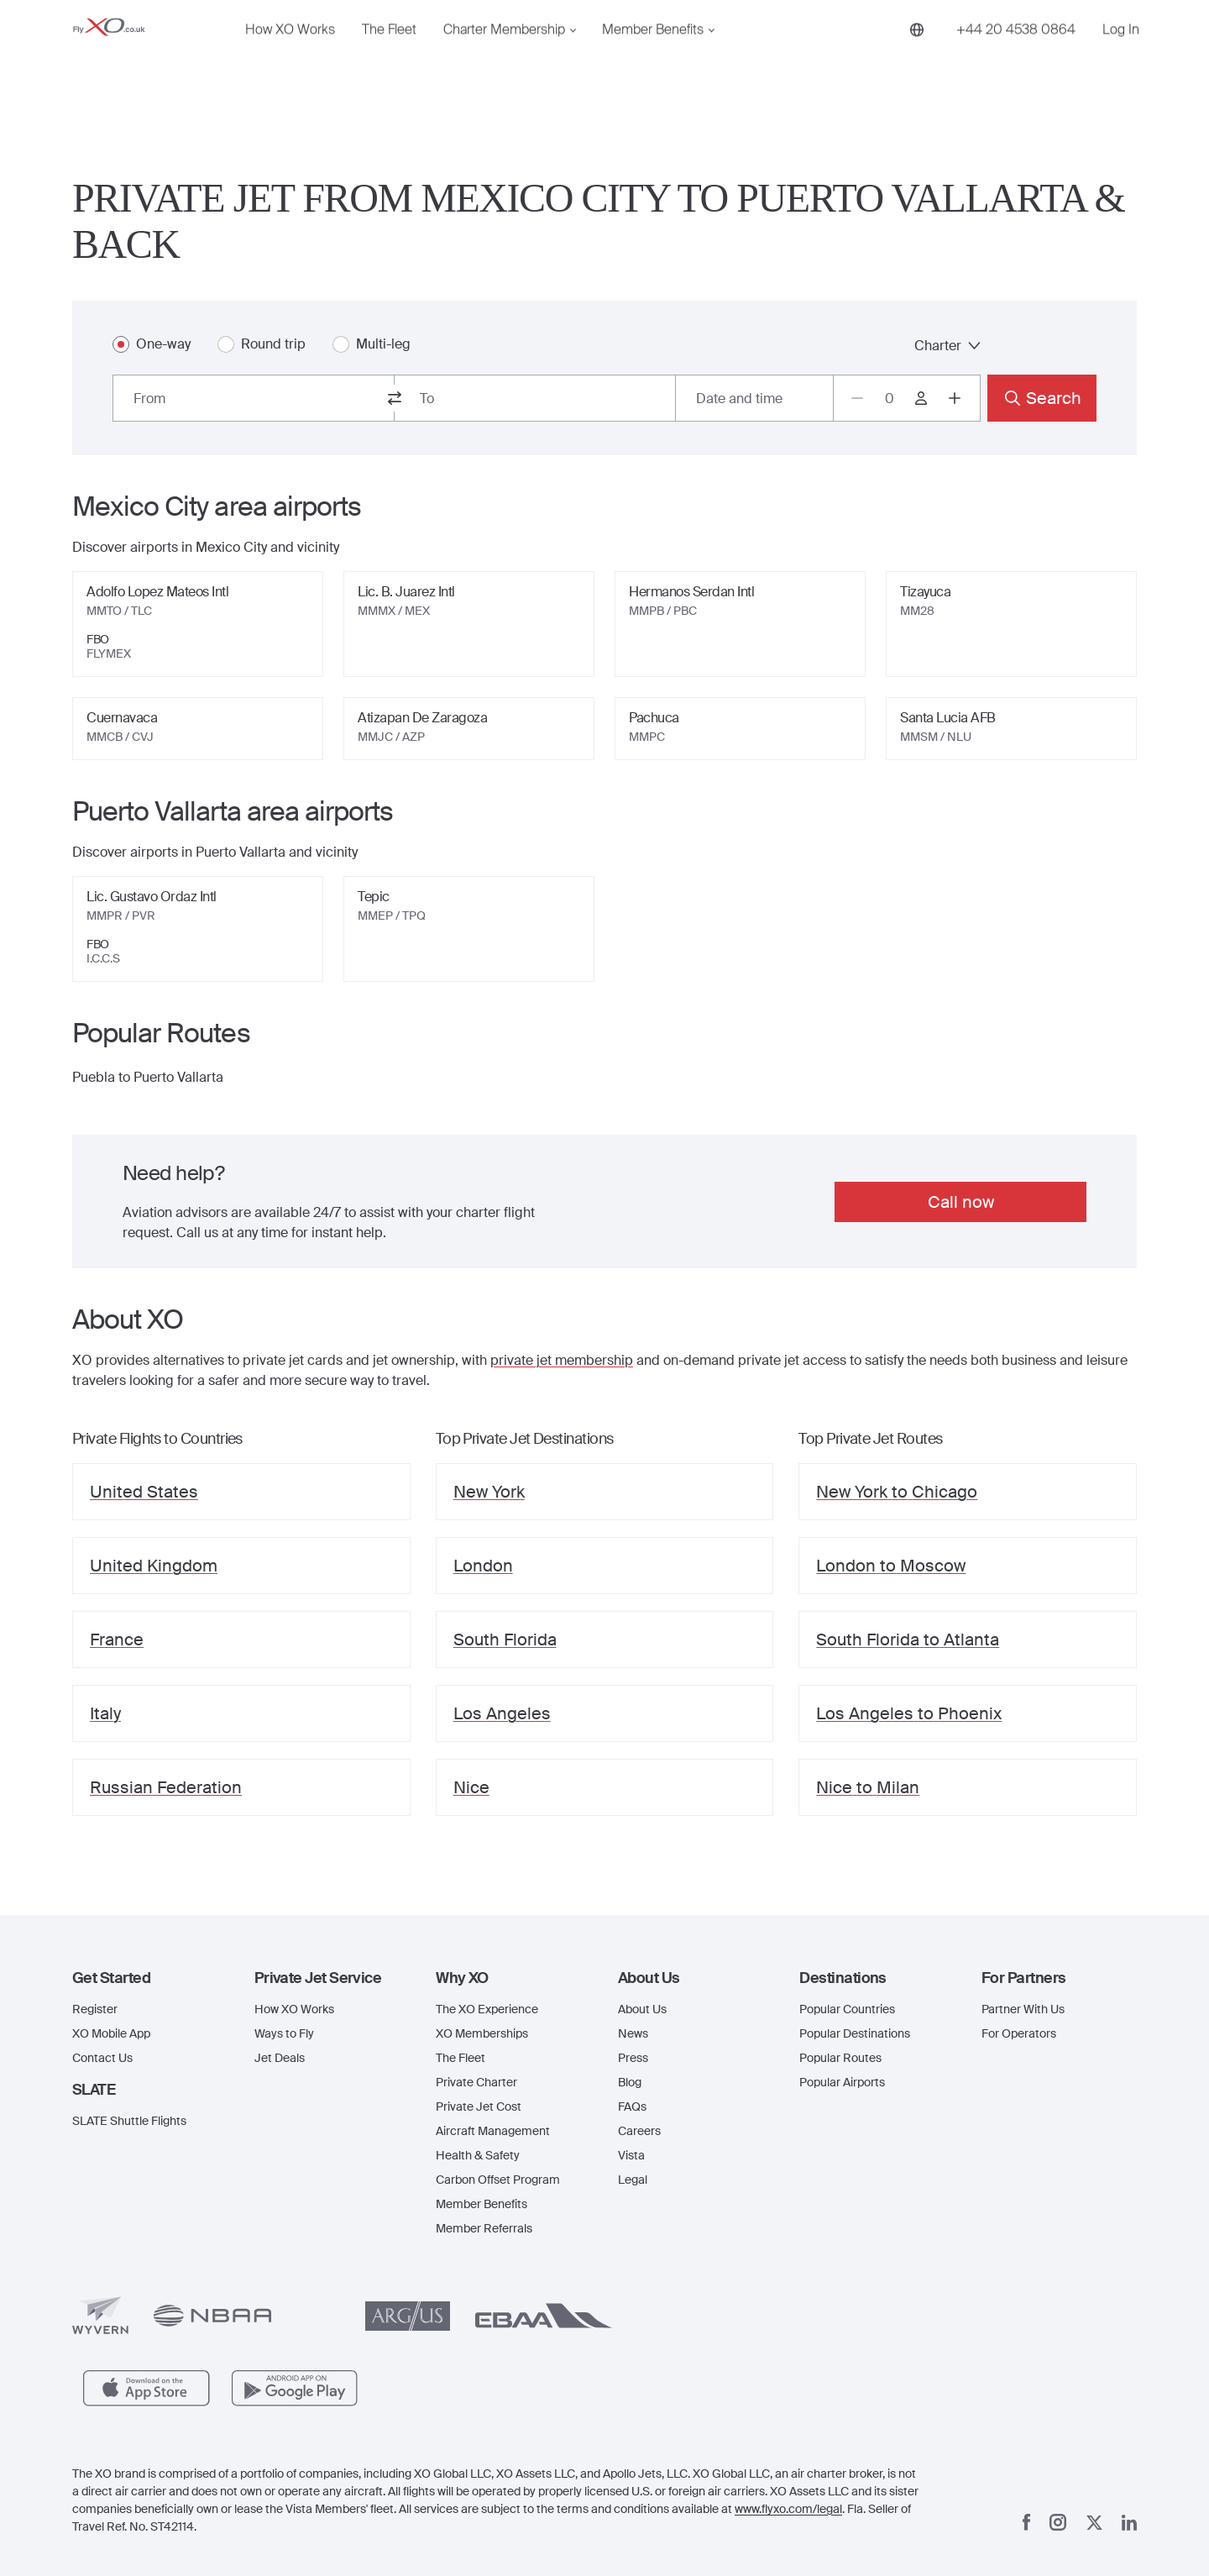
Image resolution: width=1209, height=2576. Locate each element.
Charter (947, 345)
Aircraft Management (493, 2130)
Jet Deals (279, 2057)
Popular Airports (842, 2082)
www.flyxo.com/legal (788, 2508)
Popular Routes (840, 2057)
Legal (632, 2179)
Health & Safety (478, 2155)
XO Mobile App (111, 2033)
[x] (1094, 2523)
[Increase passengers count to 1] (955, 398)
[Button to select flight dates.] (754, 398)
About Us (642, 2009)
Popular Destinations (854, 2033)
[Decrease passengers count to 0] (857, 398)
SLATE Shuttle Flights (129, 2120)
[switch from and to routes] (394, 398)
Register (95, 2009)
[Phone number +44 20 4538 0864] (1016, 56)
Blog (629, 2082)
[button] (150, 1978)
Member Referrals (484, 2228)
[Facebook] (1027, 2522)
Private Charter (476, 2082)
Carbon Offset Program (498, 2179)
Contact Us (102, 2057)
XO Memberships (482, 2033)
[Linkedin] (1129, 2523)
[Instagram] (1057, 2522)
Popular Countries (847, 2009)
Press (633, 2057)
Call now (961, 1202)
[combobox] (253, 398)
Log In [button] (1120, 56)
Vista (631, 2155)
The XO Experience (487, 2009)
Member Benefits (653, 56)
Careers (639, 2130)
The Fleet (389, 56)
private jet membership (561, 1360)
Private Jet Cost (478, 2106)
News (633, 2033)
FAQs (632, 2106)
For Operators (1018, 2033)
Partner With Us (1023, 2009)
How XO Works (290, 56)
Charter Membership (504, 56)
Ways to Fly (284, 2033)
